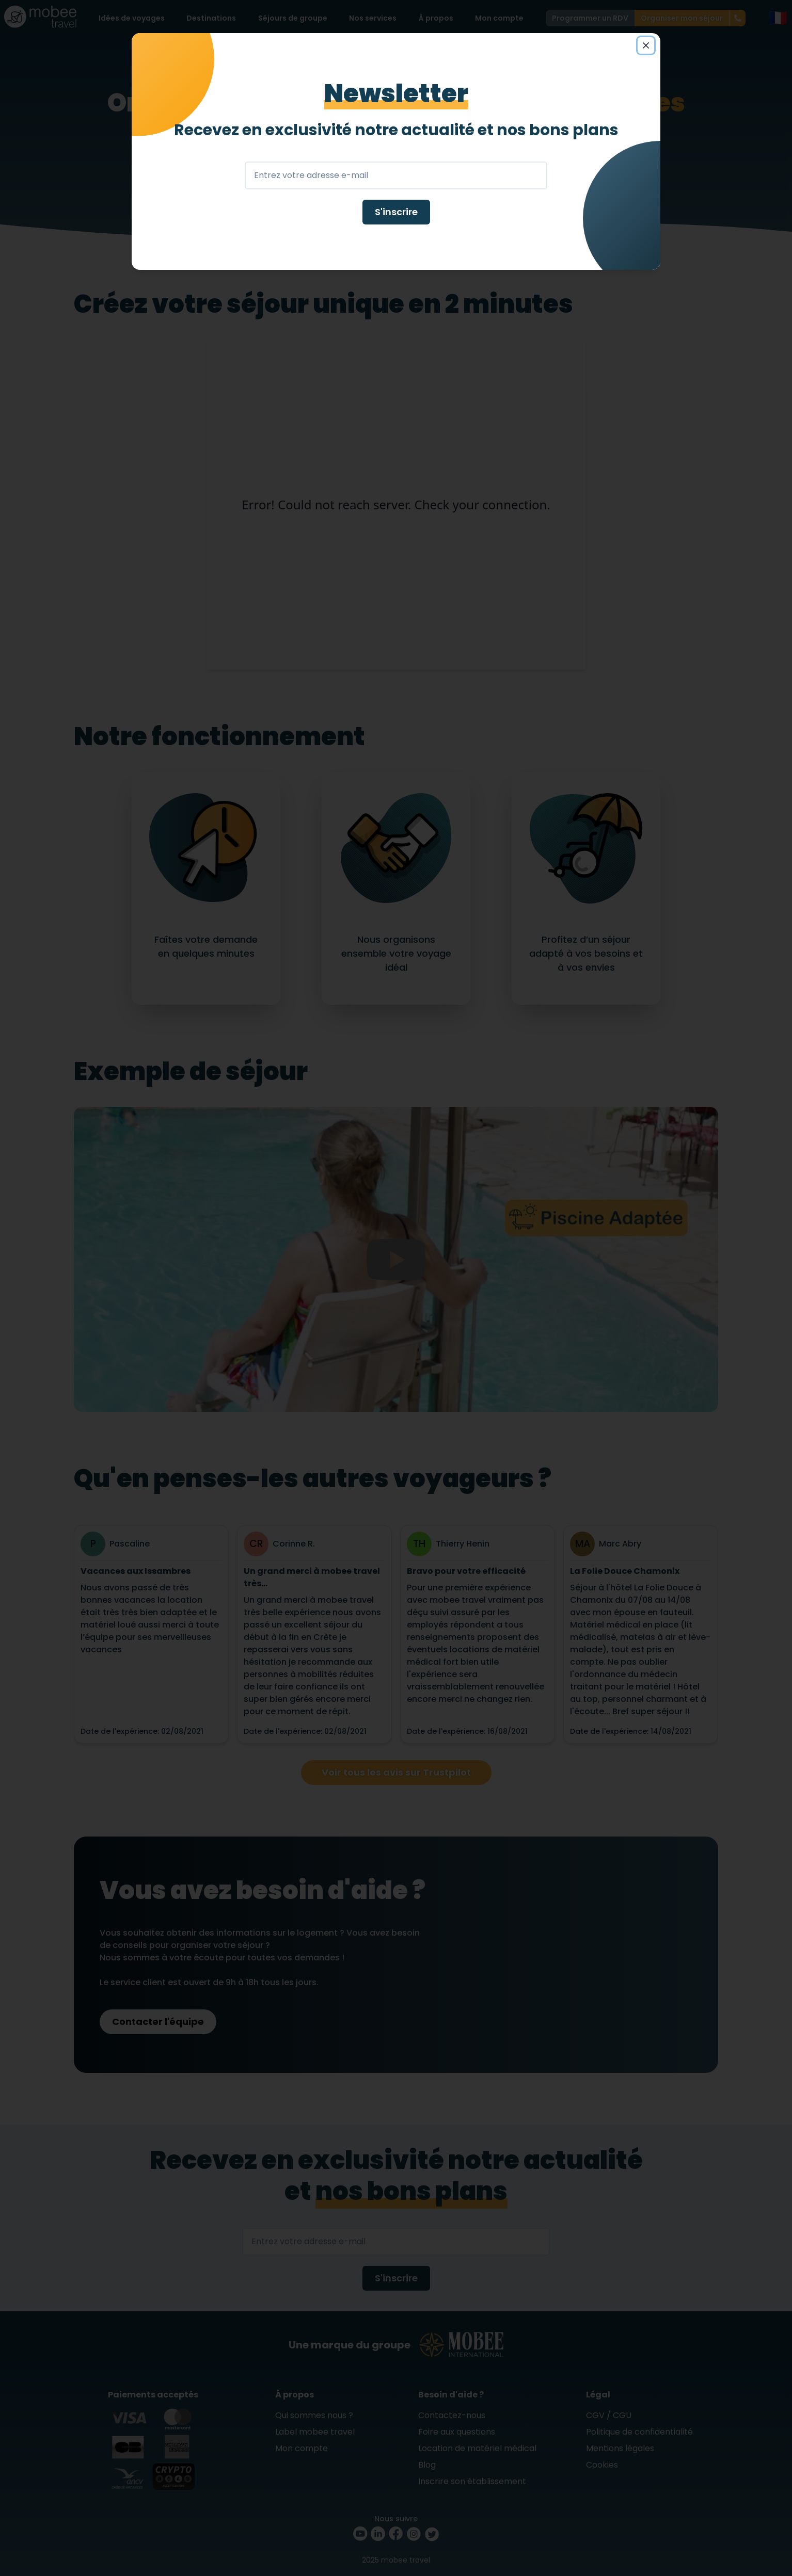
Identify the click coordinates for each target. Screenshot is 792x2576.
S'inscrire (396, 211)
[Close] (646, 45)
